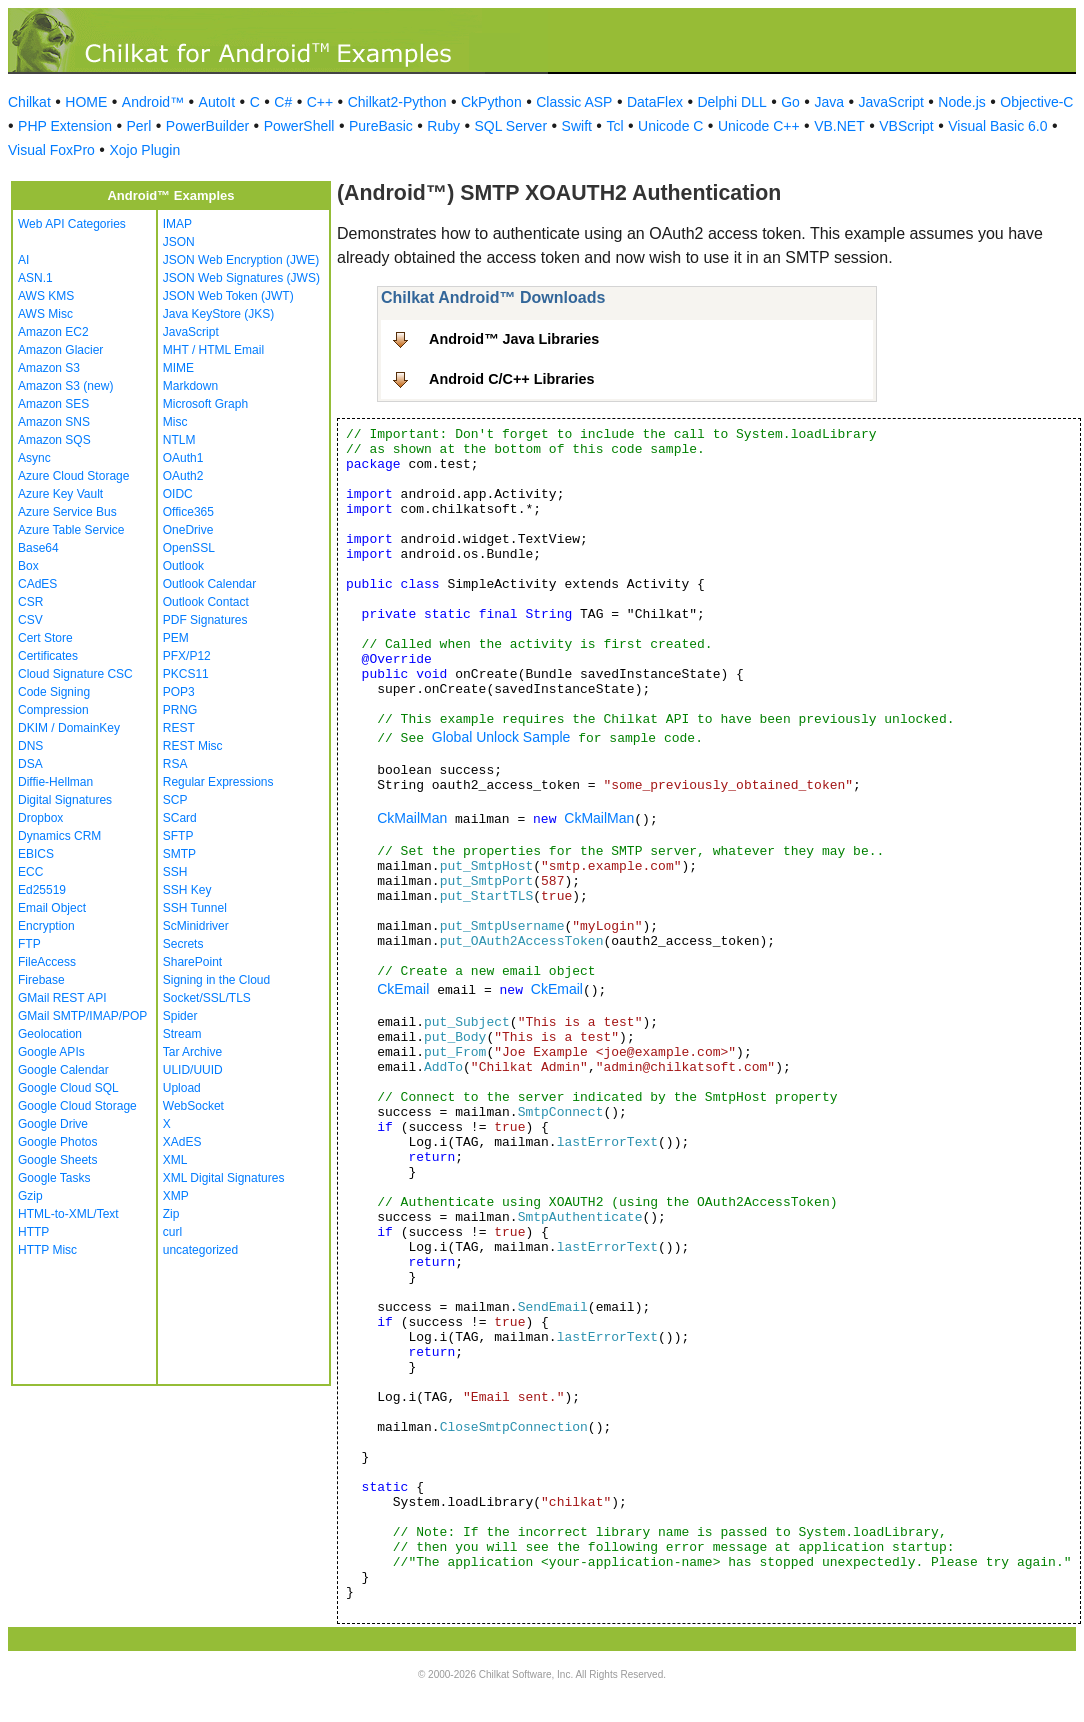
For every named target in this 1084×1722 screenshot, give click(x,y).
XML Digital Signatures (224, 1178)
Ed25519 (42, 890)
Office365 (188, 512)
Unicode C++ (759, 126)
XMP (176, 1196)
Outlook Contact (206, 602)
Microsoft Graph (205, 404)
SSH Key (187, 890)
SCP (175, 800)
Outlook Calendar (209, 584)
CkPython (491, 102)
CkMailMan (412, 818)
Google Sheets (57, 1160)
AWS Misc (45, 314)
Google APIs (51, 1052)
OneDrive (188, 530)
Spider (180, 1016)
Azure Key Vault (60, 494)
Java (829, 102)
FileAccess (47, 962)
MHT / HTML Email (213, 350)
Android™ (153, 102)
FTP (29, 944)
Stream (182, 1034)
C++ (320, 102)
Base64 (38, 548)
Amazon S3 (49, 368)
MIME (178, 368)
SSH (175, 872)
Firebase (41, 980)
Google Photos (57, 1142)
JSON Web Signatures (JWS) (241, 278)
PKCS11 (186, 674)
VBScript (906, 126)
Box (28, 566)
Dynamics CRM (59, 836)
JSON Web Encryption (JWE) (241, 260)
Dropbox (40, 818)
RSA (175, 764)
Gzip (30, 1196)
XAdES (182, 1142)
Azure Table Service (71, 530)
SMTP (179, 854)
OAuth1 (183, 458)
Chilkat (29, 102)
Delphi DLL (731, 102)
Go (790, 102)
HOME (86, 102)
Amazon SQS (54, 440)
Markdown (190, 386)
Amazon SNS (54, 422)
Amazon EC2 (53, 332)
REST (179, 728)
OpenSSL (189, 548)
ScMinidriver (196, 926)
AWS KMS (46, 296)
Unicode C (670, 126)
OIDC (178, 494)
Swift (577, 126)
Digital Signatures (65, 800)
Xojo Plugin (144, 150)
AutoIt (217, 102)
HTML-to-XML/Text (68, 1214)
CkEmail (403, 989)
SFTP (178, 836)
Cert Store (45, 638)
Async (34, 458)
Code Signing (54, 692)
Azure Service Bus (67, 512)
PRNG (180, 710)
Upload (182, 1088)
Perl (138, 126)
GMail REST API (62, 998)
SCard (180, 818)
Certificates (48, 656)
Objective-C (1036, 102)
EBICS (36, 854)
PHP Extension (65, 126)
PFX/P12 (187, 656)
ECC (30, 872)
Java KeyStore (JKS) (218, 314)
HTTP (33, 1232)
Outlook (183, 566)
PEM (176, 638)
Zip (171, 1214)
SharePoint (192, 962)
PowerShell (299, 126)
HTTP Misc (47, 1250)
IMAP (177, 224)
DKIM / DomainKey (69, 728)
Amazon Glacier (60, 350)
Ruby (443, 126)
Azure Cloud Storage (73, 476)
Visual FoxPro (51, 150)
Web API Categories (72, 224)
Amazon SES (53, 404)
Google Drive (53, 1124)
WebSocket (193, 1106)
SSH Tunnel (195, 908)
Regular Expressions (218, 782)
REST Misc (193, 746)
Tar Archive (192, 1052)
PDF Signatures (205, 620)
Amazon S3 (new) (65, 386)
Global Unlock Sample (501, 737)
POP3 (179, 692)
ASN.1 (35, 278)
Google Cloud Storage (77, 1106)
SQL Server (510, 126)
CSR (30, 602)
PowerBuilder (207, 126)
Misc (175, 422)
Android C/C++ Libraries (512, 379)
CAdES (37, 584)
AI (23, 260)
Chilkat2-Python (397, 102)
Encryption (46, 926)
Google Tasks (54, 1178)
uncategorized (200, 1250)
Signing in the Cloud (216, 980)
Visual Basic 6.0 (997, 126)
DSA (30, 764)
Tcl (614, 126)
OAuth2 (183, 476)
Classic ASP (574, 102)
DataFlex (655, 102)
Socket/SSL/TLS (207, 998)
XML (175, 1160)
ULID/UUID (193, 1070)
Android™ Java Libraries (514, 339)
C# (283, 102)
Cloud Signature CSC (75, 674)
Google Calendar (63, 1070)
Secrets (183, 944)
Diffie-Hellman (55, 782)
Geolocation (50, 1034)
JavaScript (891, 102)
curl (172, 1232)
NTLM (179, 440)
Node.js (961, 102)
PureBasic (381, 126)
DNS (30, 746)
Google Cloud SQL (68, 1088)
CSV (30, 620)
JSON (179, 242)
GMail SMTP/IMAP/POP (82, 1016)
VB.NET (839, 126)
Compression (53, 710)
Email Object (52, 908)
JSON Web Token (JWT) (228, 296)
